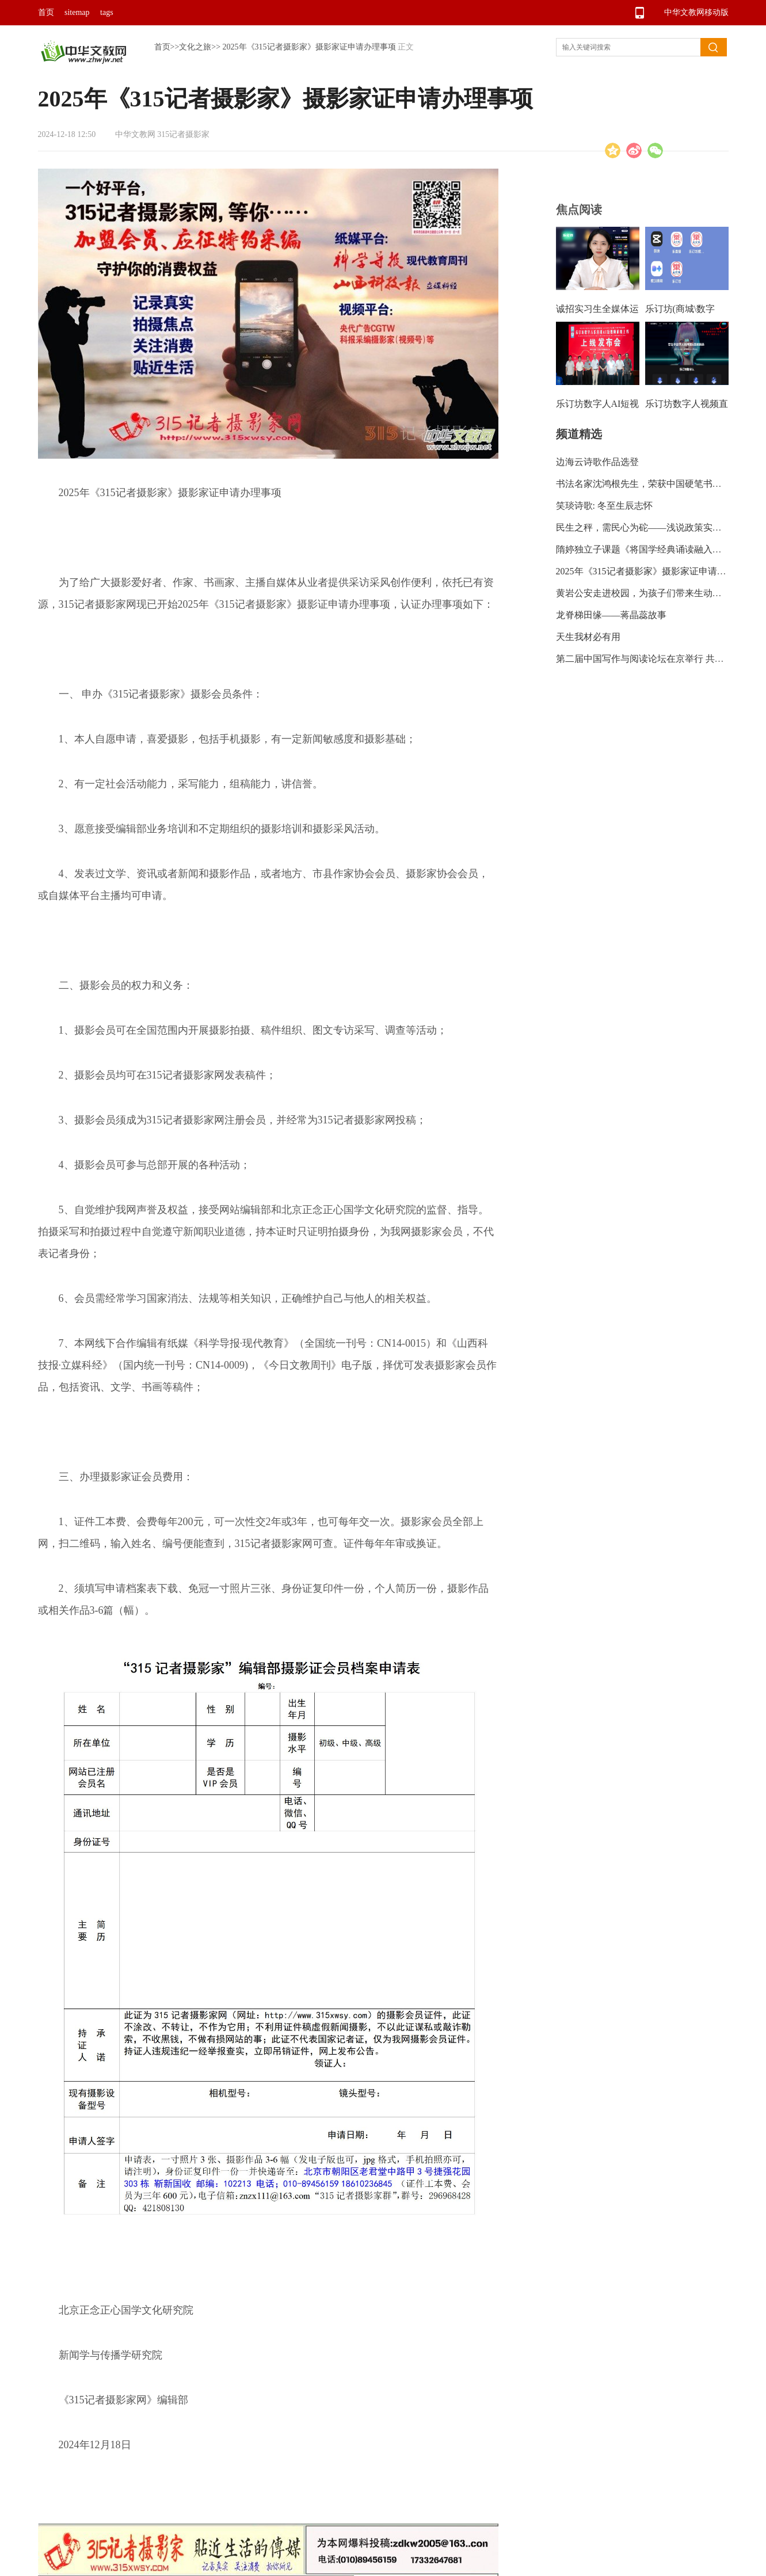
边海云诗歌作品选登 (597, 462)
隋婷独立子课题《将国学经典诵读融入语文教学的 (657, 549)
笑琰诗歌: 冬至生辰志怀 (604, 505)
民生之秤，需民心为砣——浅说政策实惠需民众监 (657, 527)
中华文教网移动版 (696, 12)
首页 (46, 12)
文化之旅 (195, 47)
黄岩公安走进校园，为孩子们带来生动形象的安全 (657, 593)
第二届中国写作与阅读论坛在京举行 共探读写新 (654, 659)
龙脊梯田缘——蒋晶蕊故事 (611, 615)
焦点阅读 (579, 209)
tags (106, 12)
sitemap (77, 12)
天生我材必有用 (588, 637)
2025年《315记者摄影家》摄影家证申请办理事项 (309, 47)
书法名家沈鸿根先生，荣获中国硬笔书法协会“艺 (654, 484)
